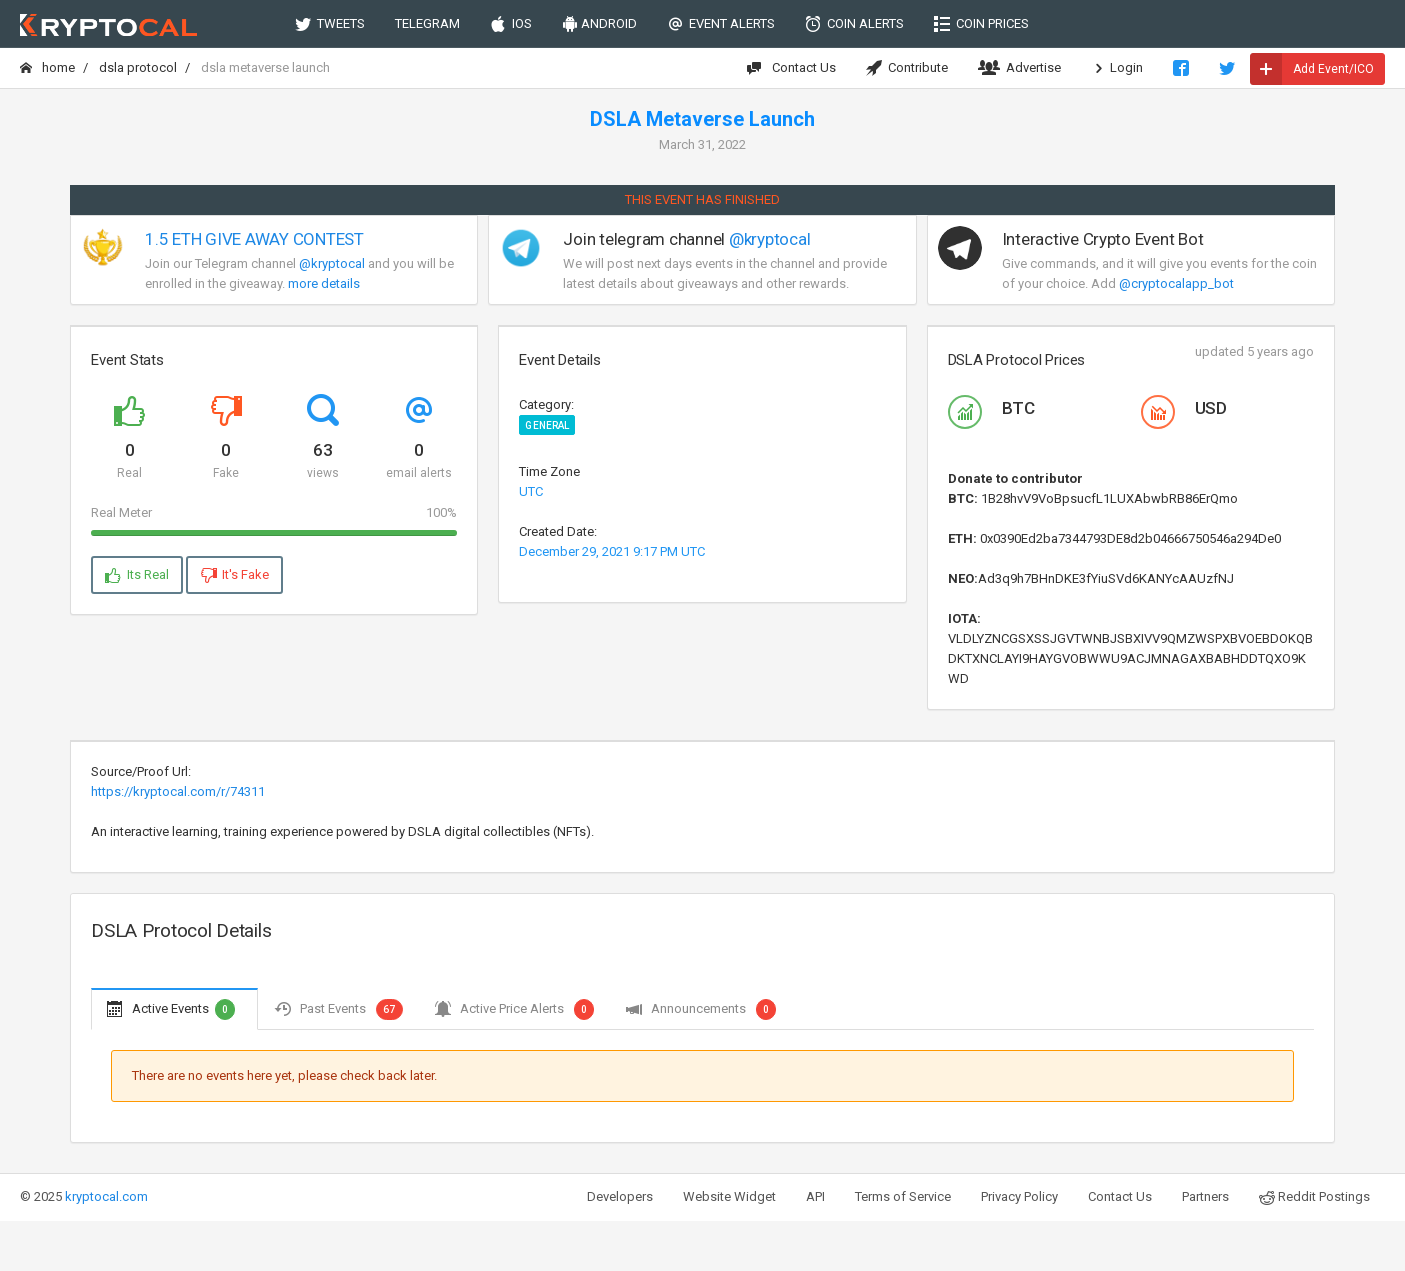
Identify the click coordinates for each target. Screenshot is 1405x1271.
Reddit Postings (1314, 1197)
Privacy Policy (1019, 1196)
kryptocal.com (106, 1196)
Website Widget (729, 1196)
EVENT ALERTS (721, 24)
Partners (1205, 1196)
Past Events (338, 1009)
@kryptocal (332, 263)
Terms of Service (903, 1196)
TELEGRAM (427, 23)
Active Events (171, 1009)
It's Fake (234, 575)
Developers (620, 1196)
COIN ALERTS (854, 24)
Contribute (907, 68)
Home (47, 67)
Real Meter (274, 513)
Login (1117, 68)
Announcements (701, 1009)
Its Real (137, 575)
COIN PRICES (981, 24)
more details (324, 283)
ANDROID (599, 24)
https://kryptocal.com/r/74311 (178, 791)
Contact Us (791, 68)
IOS (511, 24)
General (547, 425)
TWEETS (330, 24)
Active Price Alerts (514, 1009)
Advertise (1019, 68)
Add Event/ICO (1312, 69)
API (815, 1196)
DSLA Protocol (138, 67)
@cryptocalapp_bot (1176, 283)
